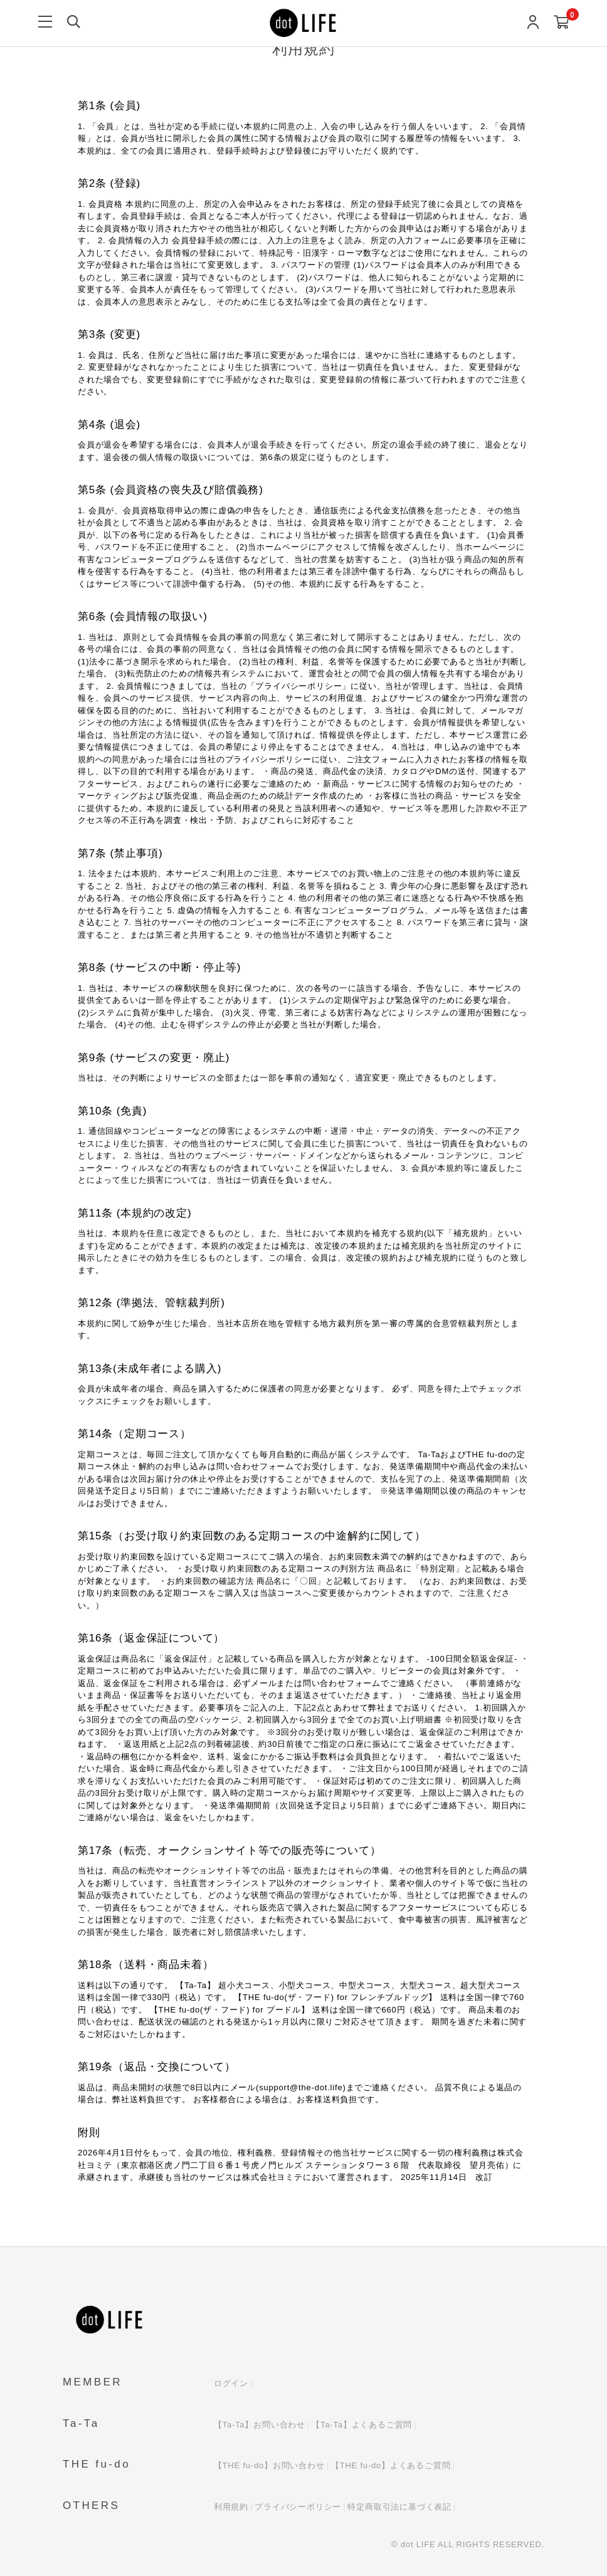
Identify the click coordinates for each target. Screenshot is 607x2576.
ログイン (231, 2383)
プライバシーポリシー (298, 2506)
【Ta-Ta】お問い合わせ (259, 2424)
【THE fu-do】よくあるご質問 (391, 2465)
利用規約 (231, 2506)
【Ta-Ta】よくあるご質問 (362, 2424)
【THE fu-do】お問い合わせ (269, 2465)
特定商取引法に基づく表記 (399, 2506)
